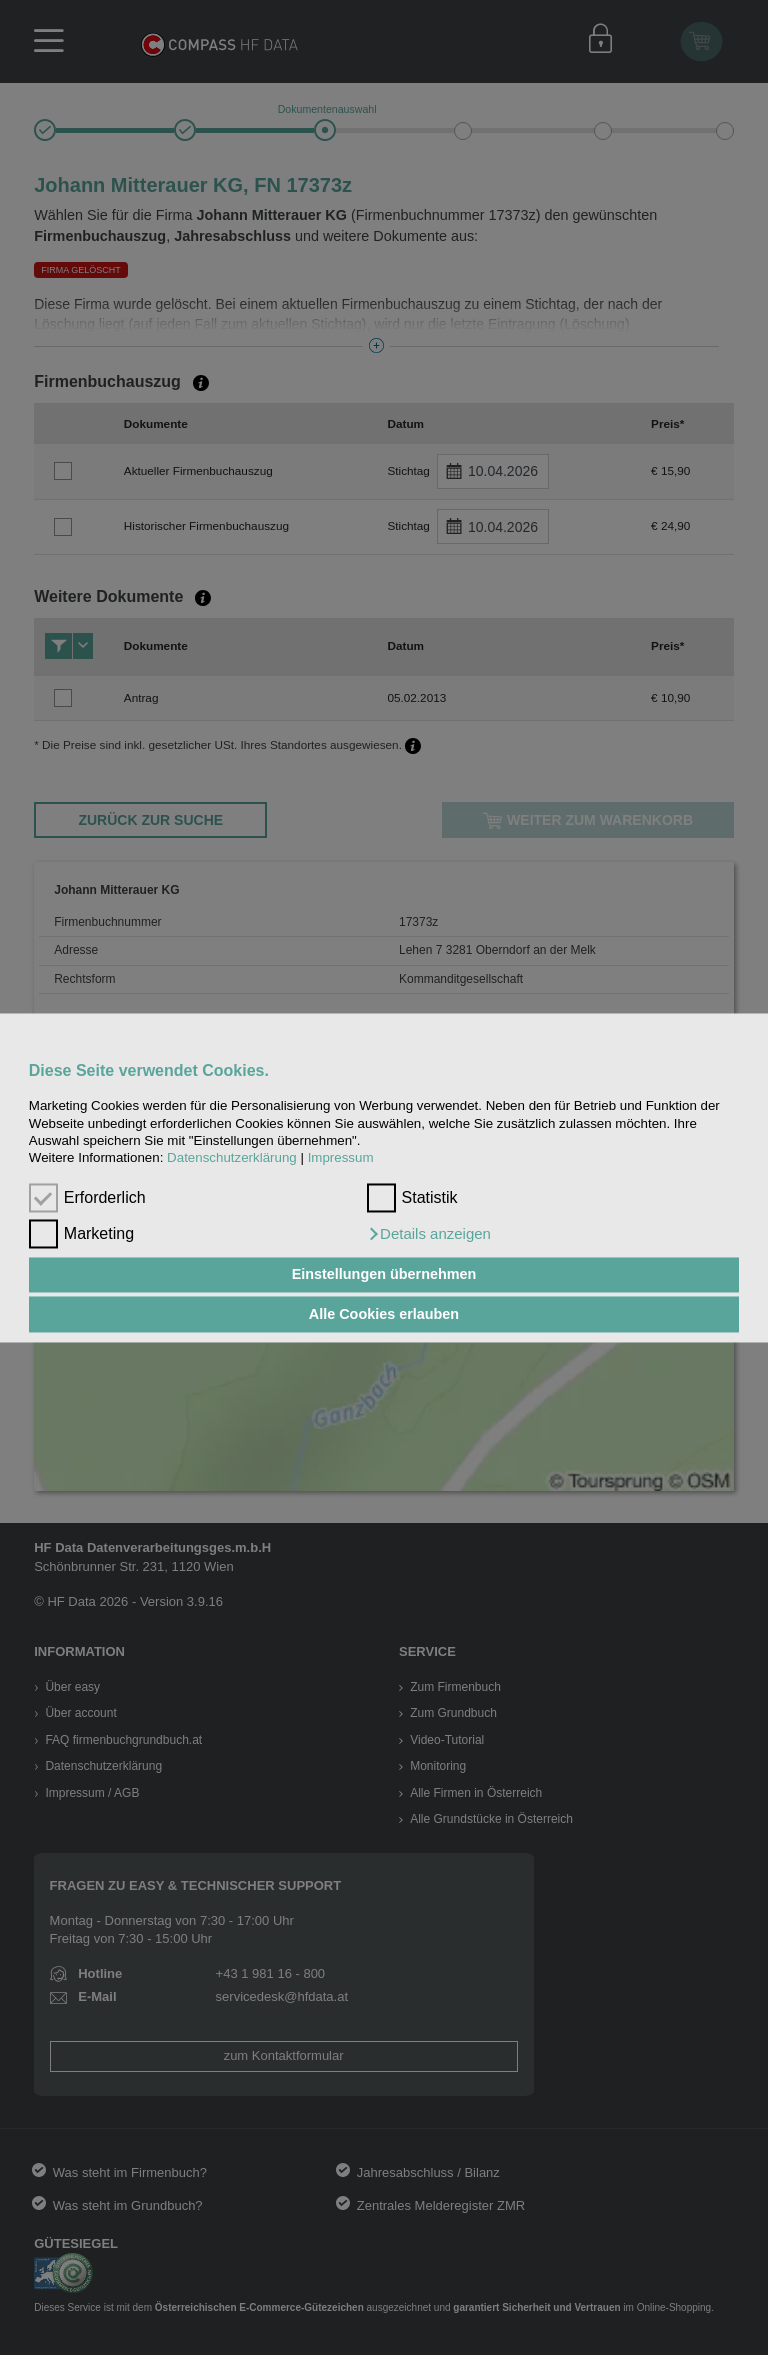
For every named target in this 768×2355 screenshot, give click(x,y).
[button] (429, 1234)
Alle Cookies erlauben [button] (384, 1314)
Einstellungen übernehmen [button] (384, 1275)
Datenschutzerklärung (232, 1158)
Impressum (341, 1158)
